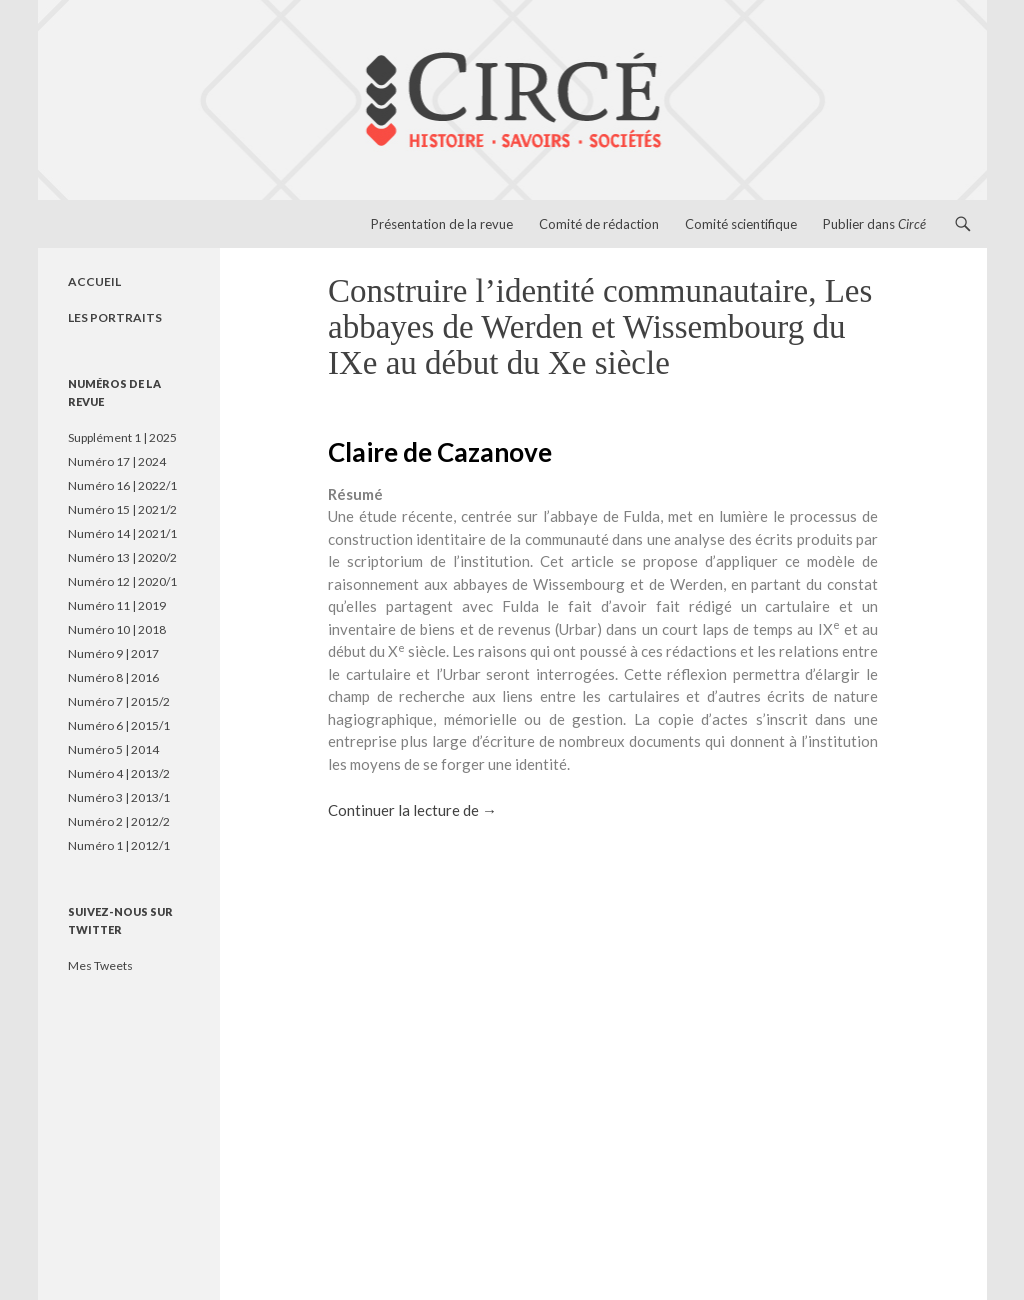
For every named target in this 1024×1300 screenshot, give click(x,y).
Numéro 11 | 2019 (117, 605)
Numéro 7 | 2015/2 (119, 701)
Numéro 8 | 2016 (113, 677)
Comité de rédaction (599, 224)
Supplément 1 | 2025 (122, 437)
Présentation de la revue (442, 224)
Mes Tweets (100, 965)
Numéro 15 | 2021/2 (122, 509)
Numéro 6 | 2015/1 (119, 725)
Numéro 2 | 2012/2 (119, 821)
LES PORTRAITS (115, 317)
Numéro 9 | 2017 (113, 653)
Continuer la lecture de (412, 810)
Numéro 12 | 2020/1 (122, 581)
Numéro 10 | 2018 (117, 629)
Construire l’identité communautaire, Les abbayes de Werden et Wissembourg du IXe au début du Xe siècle (600, 327)
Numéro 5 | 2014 (113, 749)
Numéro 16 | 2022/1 (122, 485)
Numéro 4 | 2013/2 (119, 773)
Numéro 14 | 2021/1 (122, 533)
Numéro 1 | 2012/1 (119, 845)
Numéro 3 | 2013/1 (119, 797)
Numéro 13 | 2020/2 (122, 557)
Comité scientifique (741, 224)
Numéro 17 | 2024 (117, 461)
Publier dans (874, 224)
